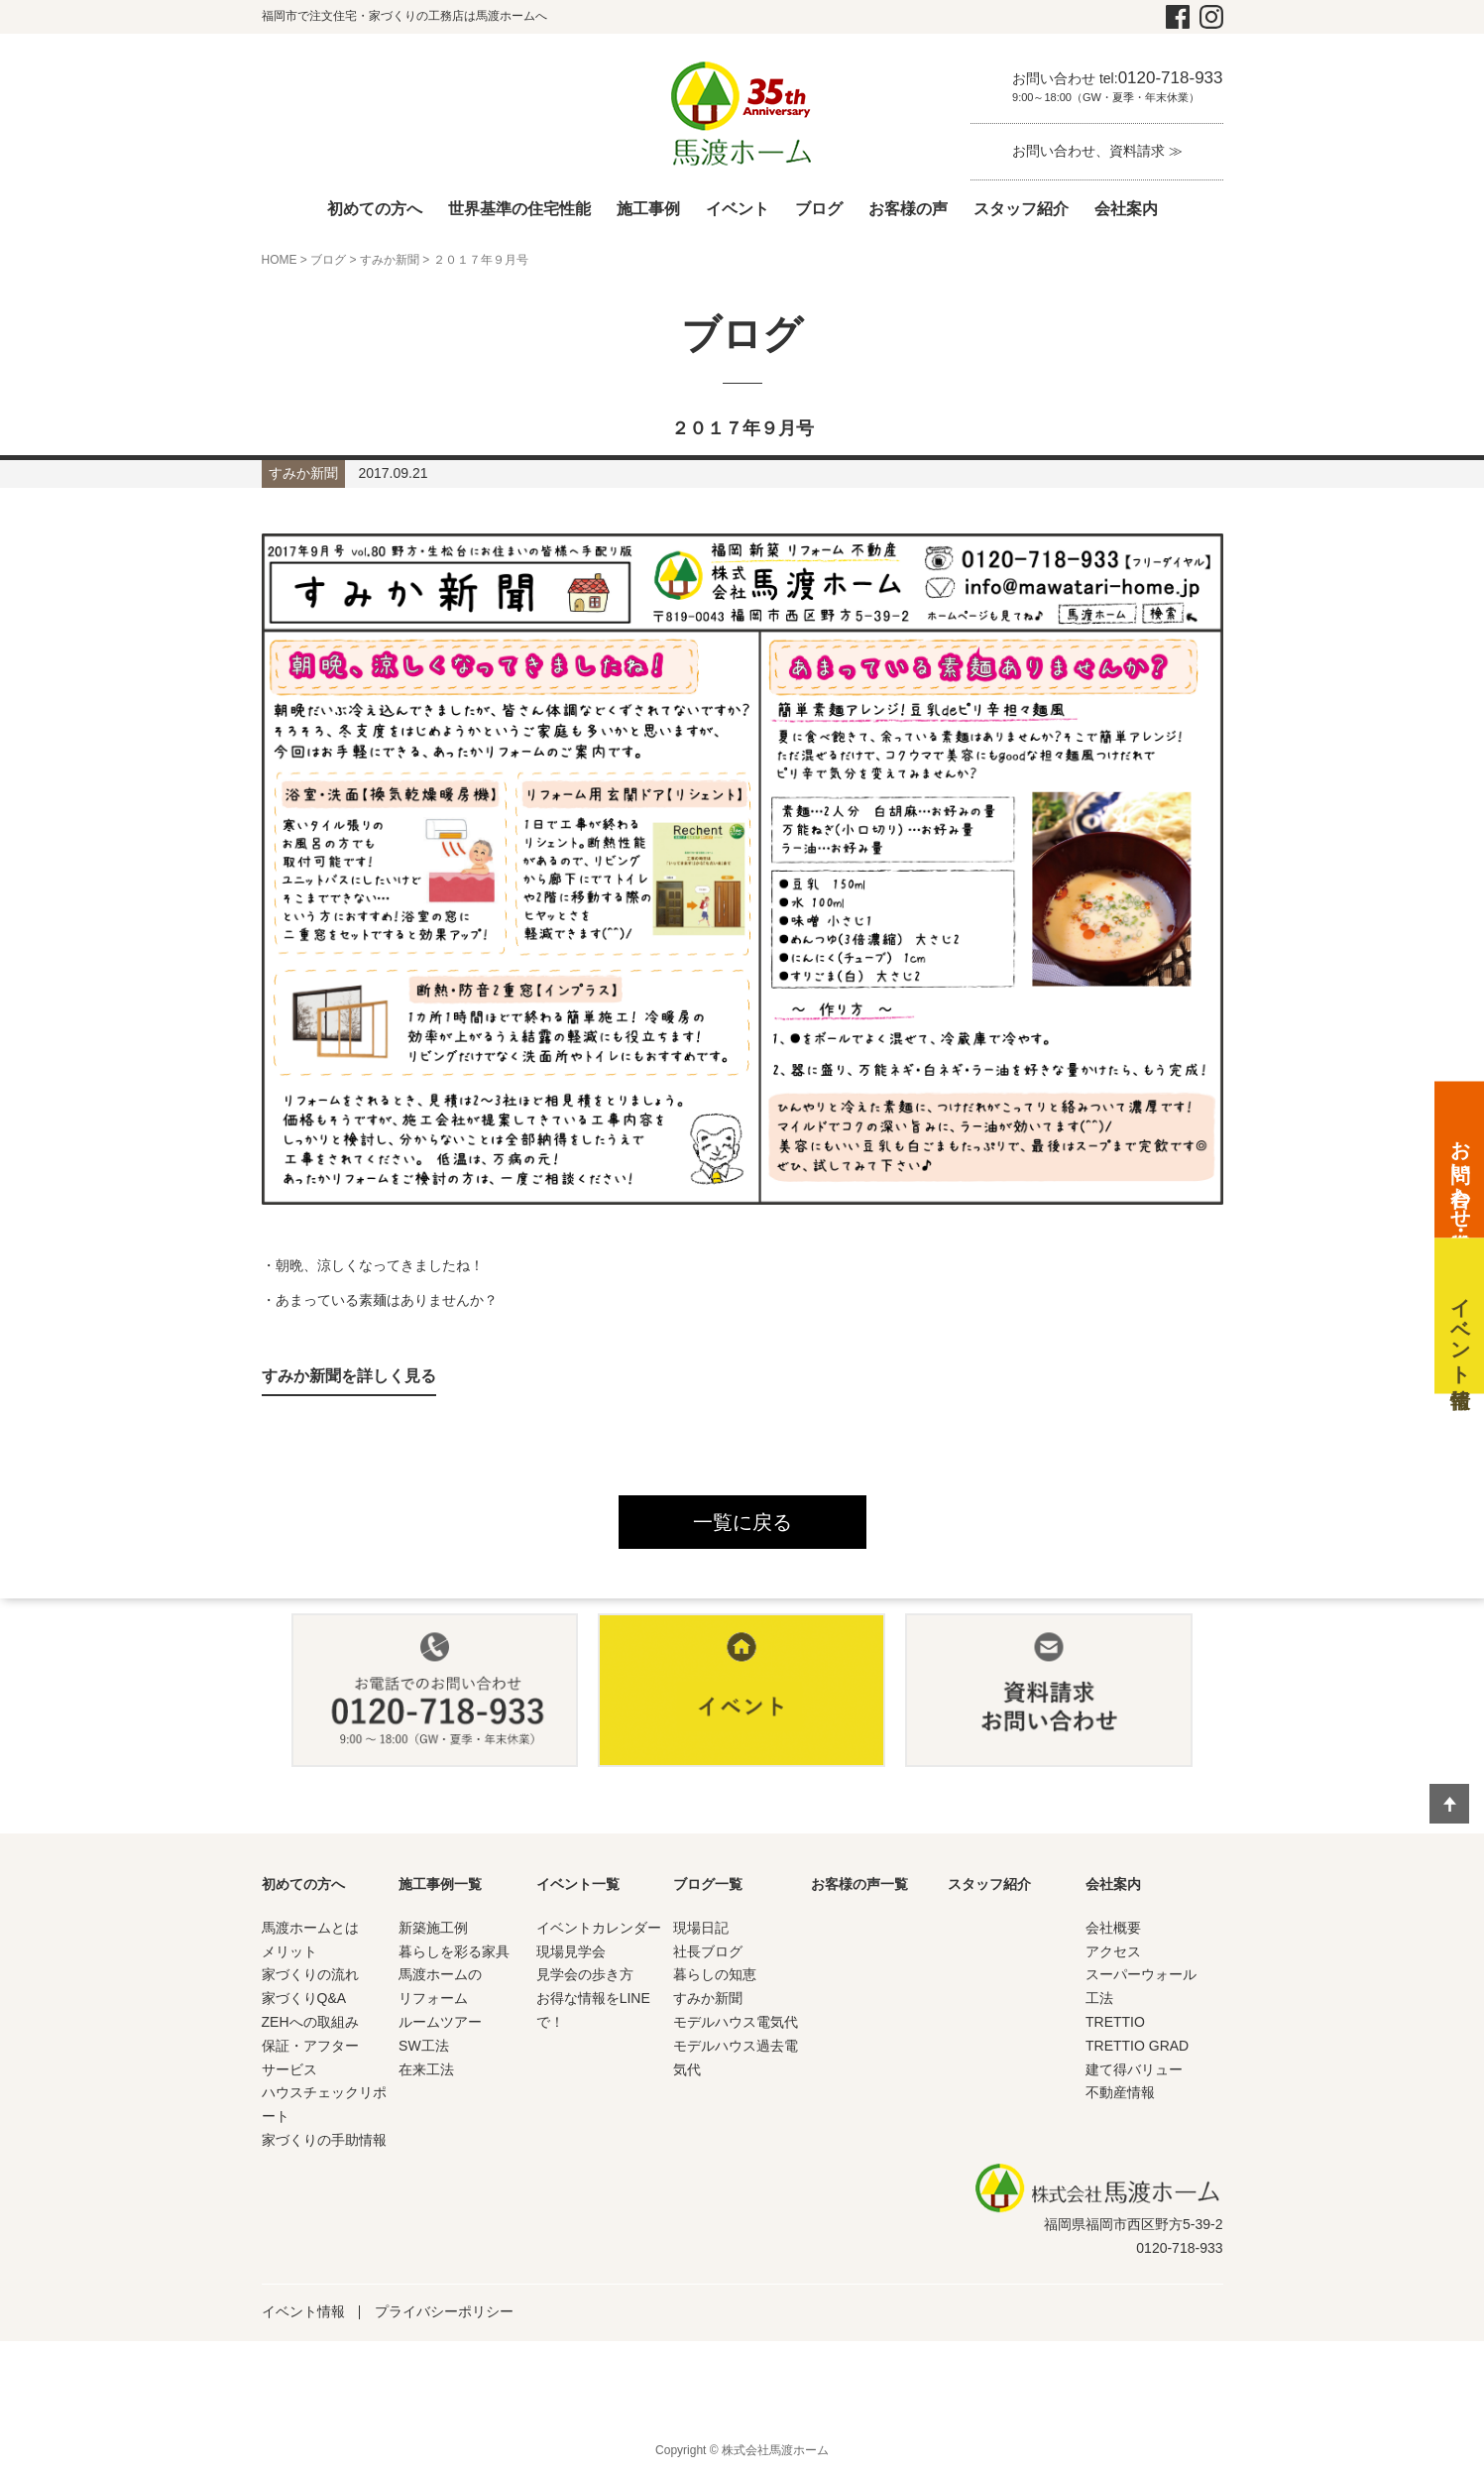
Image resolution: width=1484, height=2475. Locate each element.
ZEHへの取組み (310, 2022)
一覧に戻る (742, 1522)
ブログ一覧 (707, 1884)
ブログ (819, 208)
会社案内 (1126, 208)
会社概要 (1113, 1928)
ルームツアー (440, 2022)
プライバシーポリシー (444, 2311)
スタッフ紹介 (1021, 208)
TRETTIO (1115, 2022)
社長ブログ (707, 1951)
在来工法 (426, 2069)
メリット (289, 1951)
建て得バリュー (1134, 2069)
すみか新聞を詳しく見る (349, 1375)
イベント (737, 208)
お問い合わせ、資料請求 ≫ (1097, 151)
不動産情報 (1120, 2092)
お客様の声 (908, 208)
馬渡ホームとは (310, 1928)
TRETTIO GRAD (1137, 2046)
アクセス (1113, 1951)
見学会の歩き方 (584, 1974)
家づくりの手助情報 (324, 2140)
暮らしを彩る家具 (454, 1951)
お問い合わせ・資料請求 (1460, 1173)
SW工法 (424, 2046)
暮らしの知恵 (714, 1974)
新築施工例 (433, 1928)
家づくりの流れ (310, 1974)
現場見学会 (571, 1951)
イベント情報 (303, 2311)
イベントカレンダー (598, 1928)
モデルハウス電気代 (735, 2022)
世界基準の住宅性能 (519, 208)
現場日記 (701, 1928)
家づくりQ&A (304, 1998)
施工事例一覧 (440, 1884)
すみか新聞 (389, 260)
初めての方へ (374, 208)
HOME (279, 260)
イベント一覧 (578, 1884)
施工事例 (648, 208)
